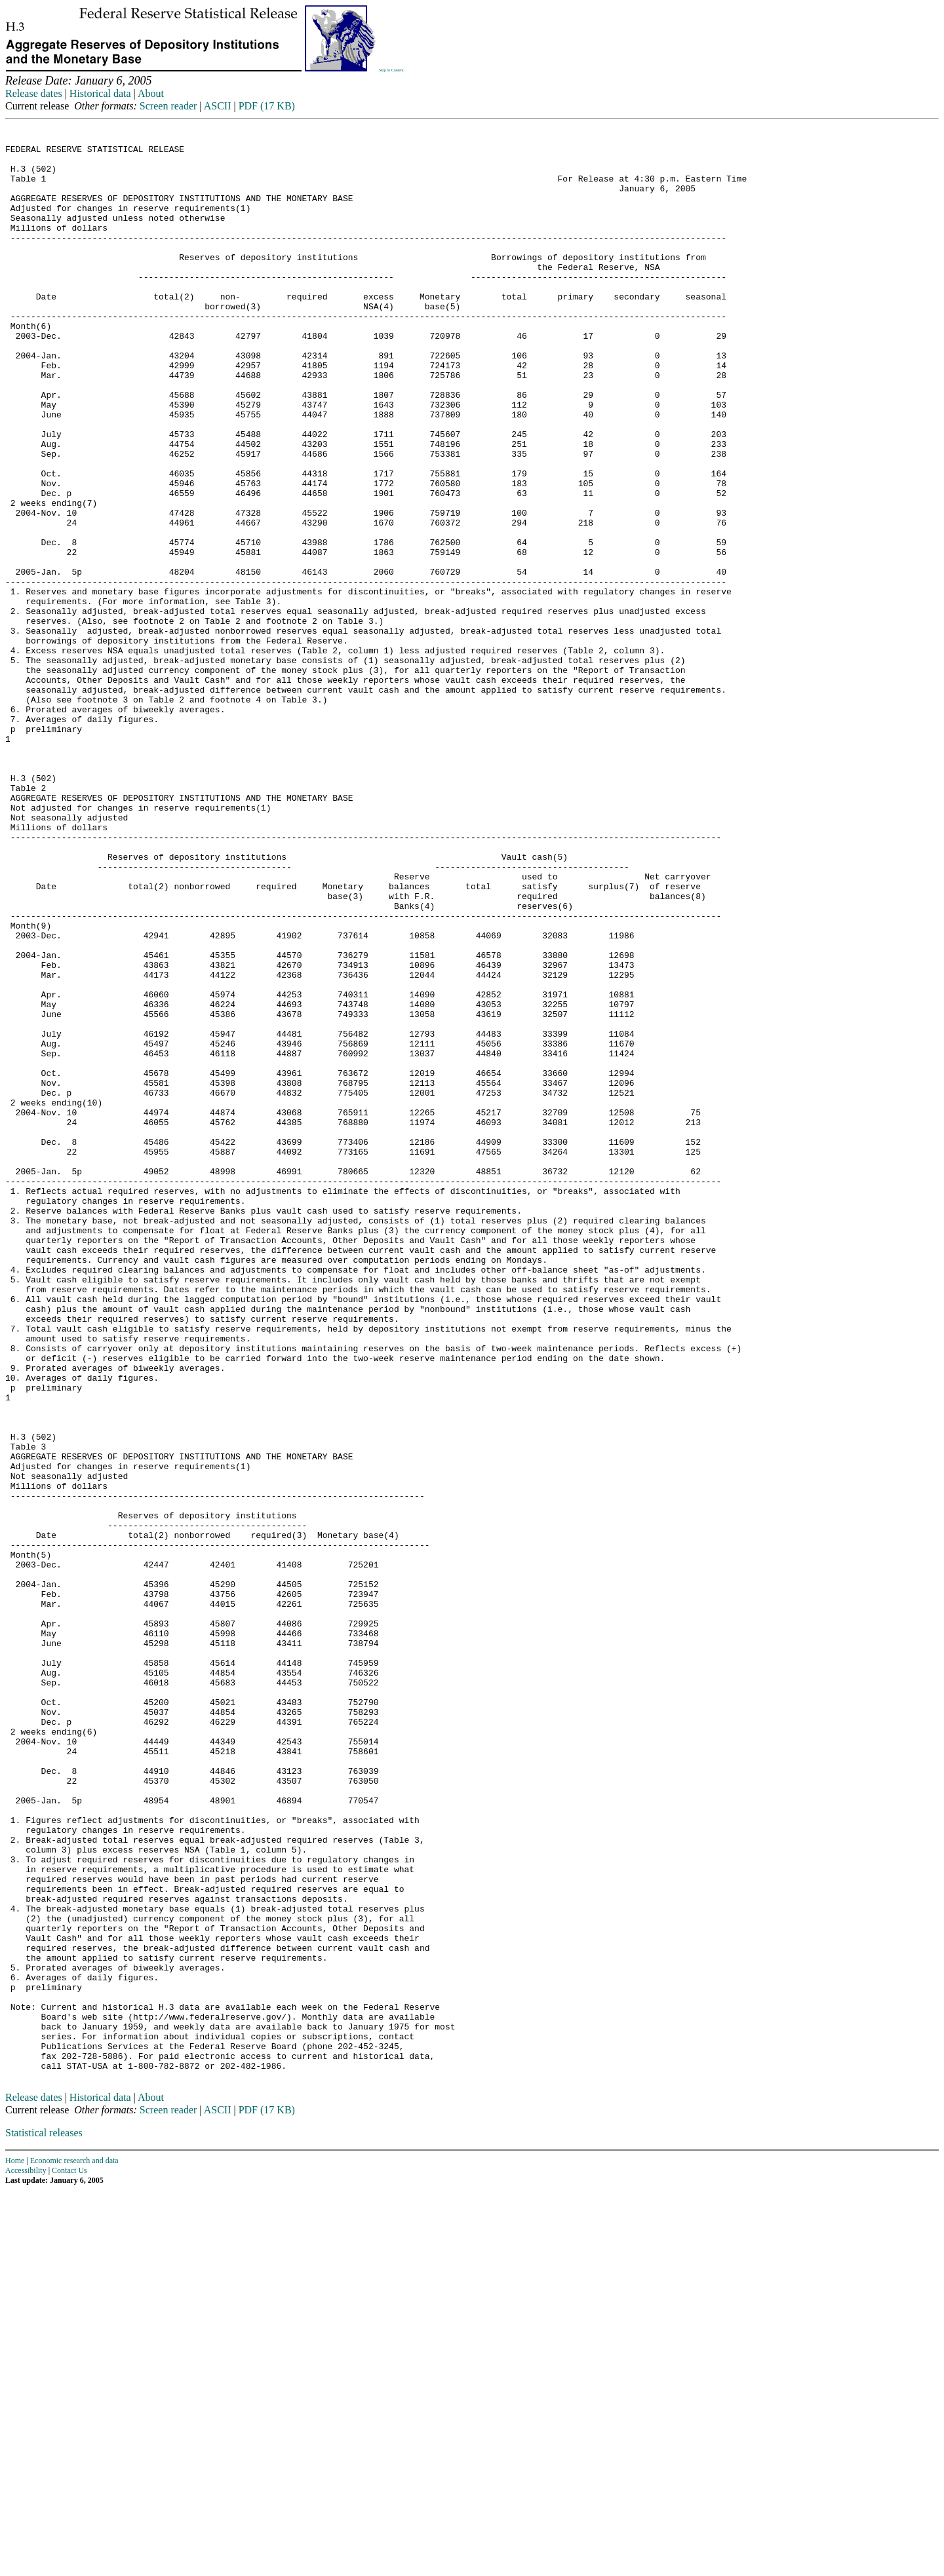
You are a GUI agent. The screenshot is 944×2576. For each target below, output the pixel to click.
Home (14, 2545)
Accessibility (26, 2555)
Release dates (33, 93)
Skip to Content (391, 70)
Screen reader (168, 105)
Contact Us (69, 2555)
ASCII (217, 105)
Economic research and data (74, 2545)
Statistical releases (44, 2518)
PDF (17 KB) (267, 105)
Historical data (100, 93)
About (151, 93)
